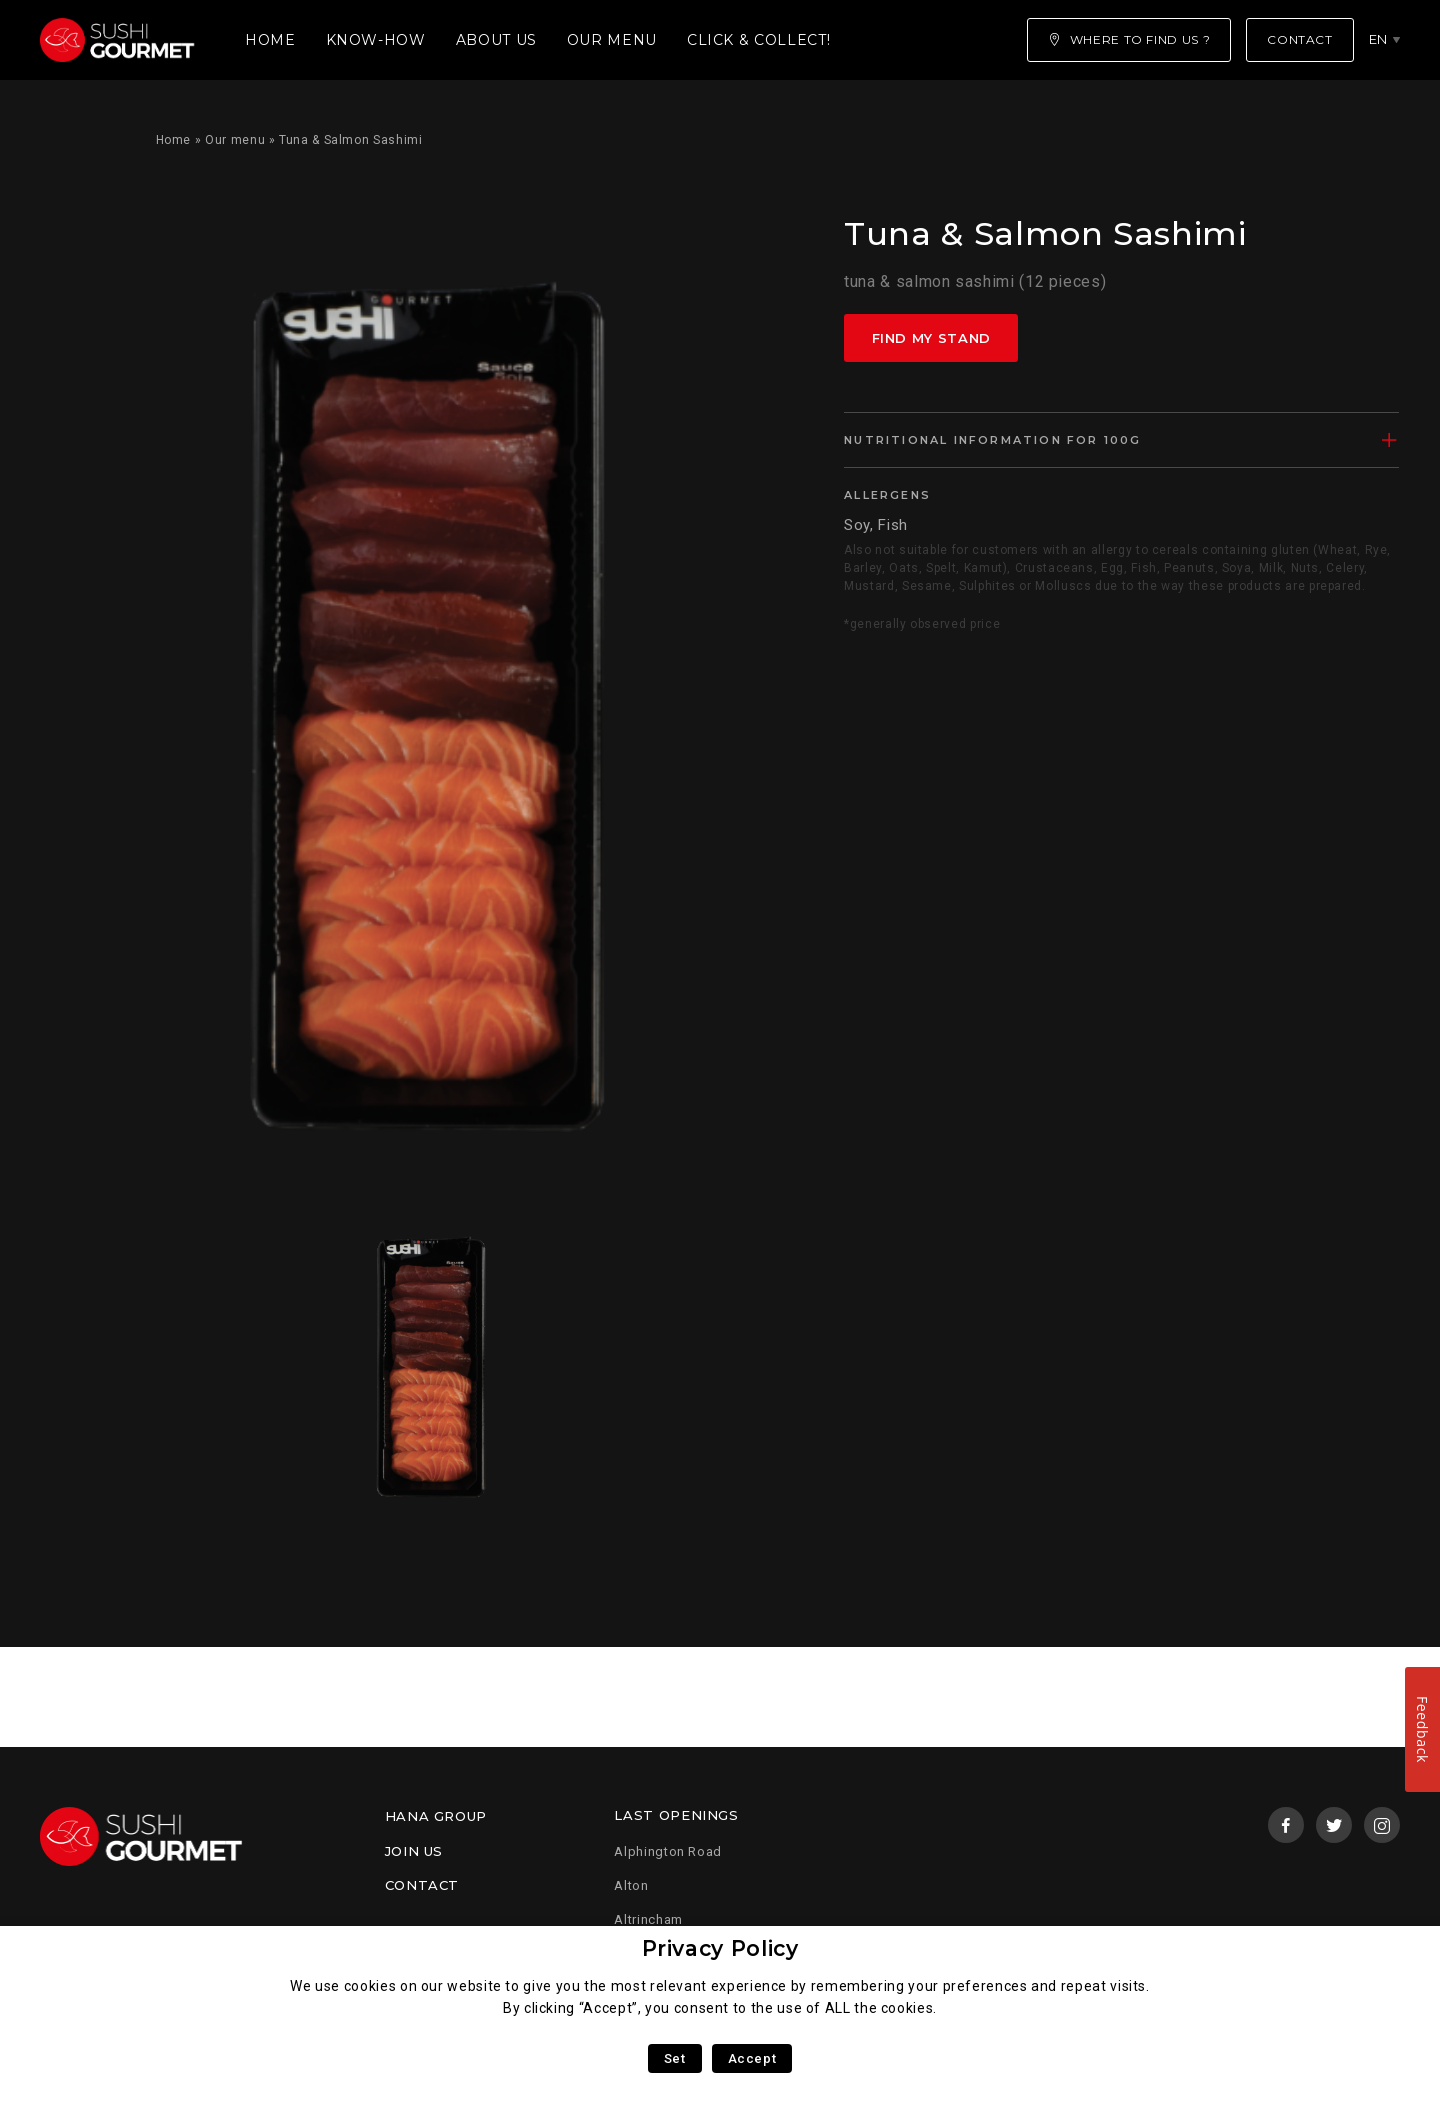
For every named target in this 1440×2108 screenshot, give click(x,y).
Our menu (612, 40)
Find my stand (931, 338)
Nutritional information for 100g (992, 440)
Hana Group (436, 1816)
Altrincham (648, 1919)
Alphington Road (668, 1851)
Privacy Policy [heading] (720, 1948)
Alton (631, 1885)
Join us (414, 1851)
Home (270, 40)
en (1378, 39)
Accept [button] (752, 2058)
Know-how (376, 40)
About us (496, 40)
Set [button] (675, 2058)
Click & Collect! (758, 40)
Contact (422, 1885)
